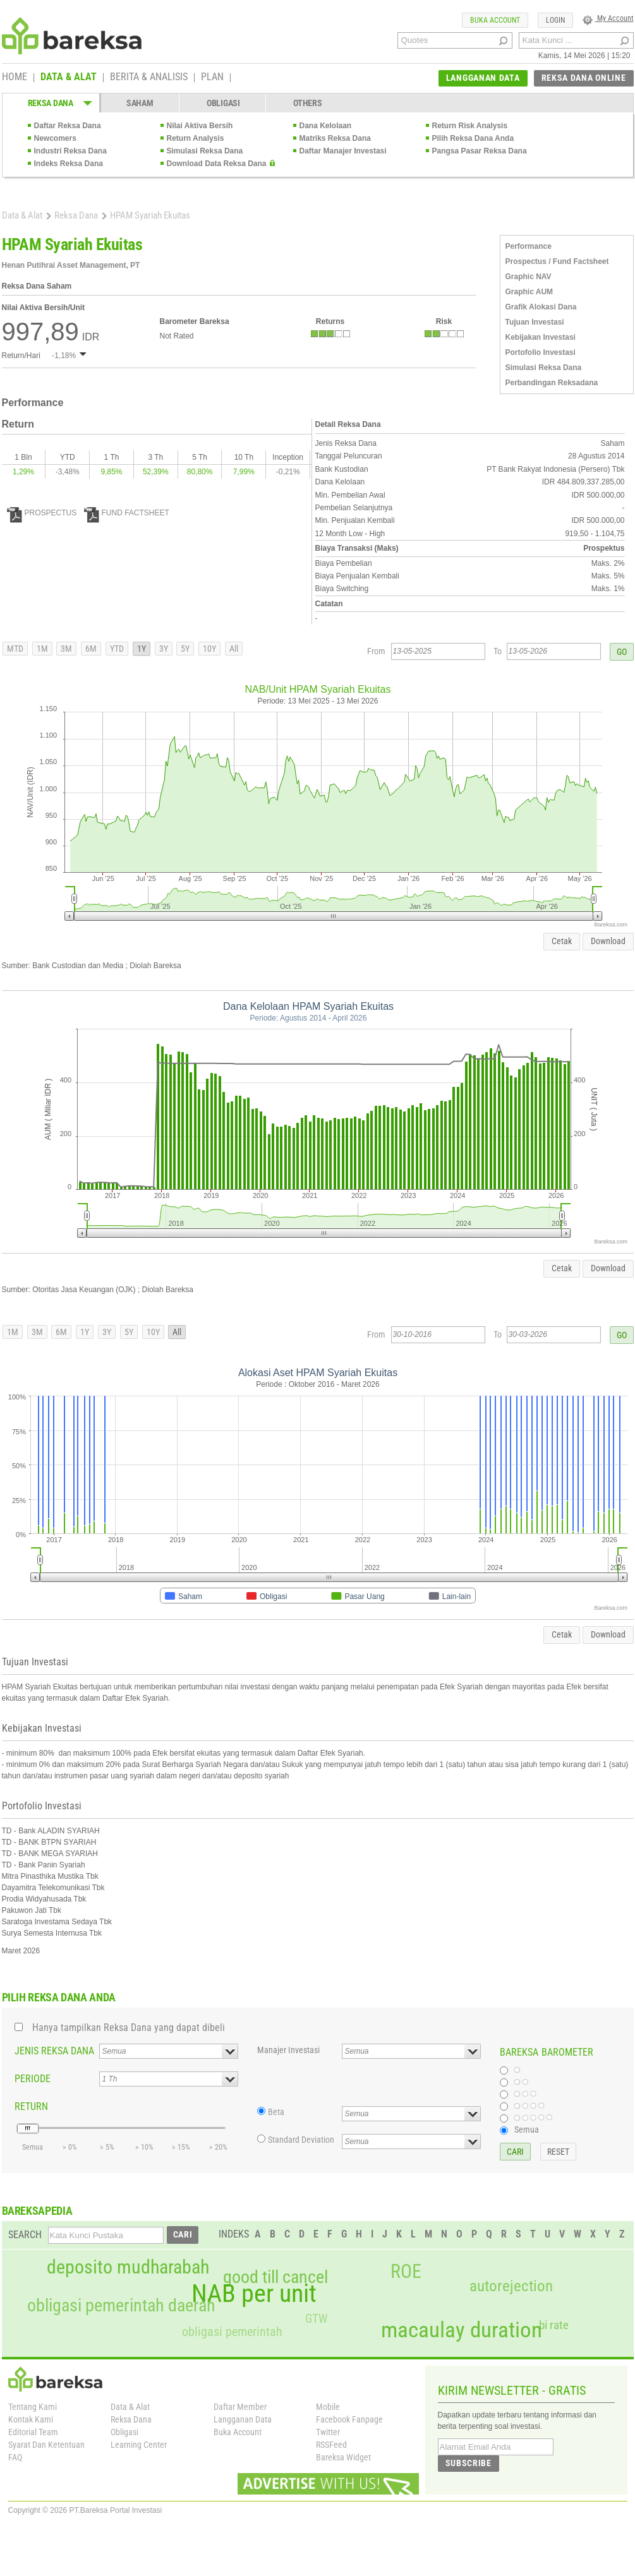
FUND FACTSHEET (126, 512)
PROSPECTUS (42, 512)
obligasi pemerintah (232, 2331)
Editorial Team (33, 2432)
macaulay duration (461, 2330)
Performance (528, 246)
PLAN (212, 77)
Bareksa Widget (343, 2457)
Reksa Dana (76, 215)
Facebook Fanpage (349, 2419)
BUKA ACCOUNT (495, 20)
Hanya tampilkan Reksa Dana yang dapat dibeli (128, 2028)
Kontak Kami (30, 2419)
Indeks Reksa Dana (68, 163)
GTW (316, 2319)
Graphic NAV (528, 276)
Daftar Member (240, 2407)
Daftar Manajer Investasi (343, 151)
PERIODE (33, 2079)
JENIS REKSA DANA (54, 2051)
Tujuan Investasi (534, 322)
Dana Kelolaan (325, 125)
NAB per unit (254, 2293)
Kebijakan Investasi (540, 337)
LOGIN (555, 20)
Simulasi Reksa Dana (205, 151)
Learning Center (139, 2445)
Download (608, 941)
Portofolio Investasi (540, 352)
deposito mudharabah (128, 2267)
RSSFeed (331, 2445)
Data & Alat (22, 215)
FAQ (15, 2457)
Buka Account (238, 2432)
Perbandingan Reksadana (551, 382)
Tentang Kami (32, 2407)
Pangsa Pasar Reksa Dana (479, 151)
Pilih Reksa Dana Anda (473, 138)
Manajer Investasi (288, 2050)
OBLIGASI (223, 103)
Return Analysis (195, 138)
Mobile (328, 2407)
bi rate (554, 2325)
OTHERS (307, 103)
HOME (14, 77)
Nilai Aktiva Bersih (200, 125)
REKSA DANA (50, 103)
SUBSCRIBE (468, 2463)
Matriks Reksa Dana (335, 138)
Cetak (562, 941)
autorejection (511, 2286)
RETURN (31, 2106)
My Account (608, 18)
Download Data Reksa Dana (217, 163)
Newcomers (55, 138)
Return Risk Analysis (470, 125)
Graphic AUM (529, 291)
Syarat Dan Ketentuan (46, 2445)
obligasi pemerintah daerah (121, 2306)
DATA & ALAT (68, 77)
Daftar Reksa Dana (67, 125)
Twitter (328, 2432)
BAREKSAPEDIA (37, 2210)
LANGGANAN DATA (483, 78)
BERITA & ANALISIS (149, 77)
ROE (405, 2271)
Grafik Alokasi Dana (541, 307)
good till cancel (275, 2277)
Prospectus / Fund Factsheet (557, 261)
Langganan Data (243, 2419)
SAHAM (140, 103)
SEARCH (25, 2235)
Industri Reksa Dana (70, 151)
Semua (526, 2129)
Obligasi (124, 2432)
